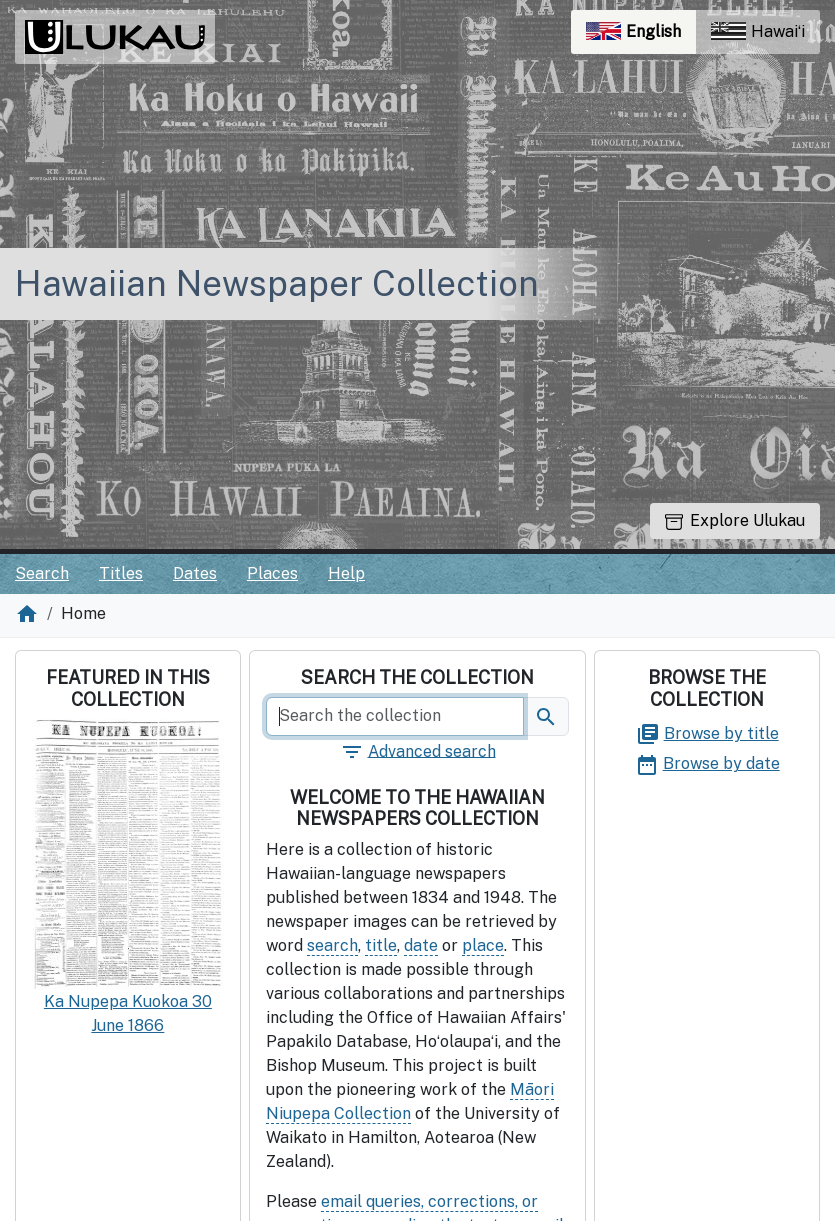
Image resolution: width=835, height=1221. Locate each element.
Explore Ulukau (735, 520)
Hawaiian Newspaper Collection (277, 283)
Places (272, 573)
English (641, 36)
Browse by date (707, 763)
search (332, 945)
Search (42, 573)
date (421, 945)
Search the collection (417, 677)
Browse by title (707, 733)
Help (346, 573)
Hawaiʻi (758, 31)
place (483, 945)
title (381, 945)
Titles (121, 573)
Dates (195, 573)
